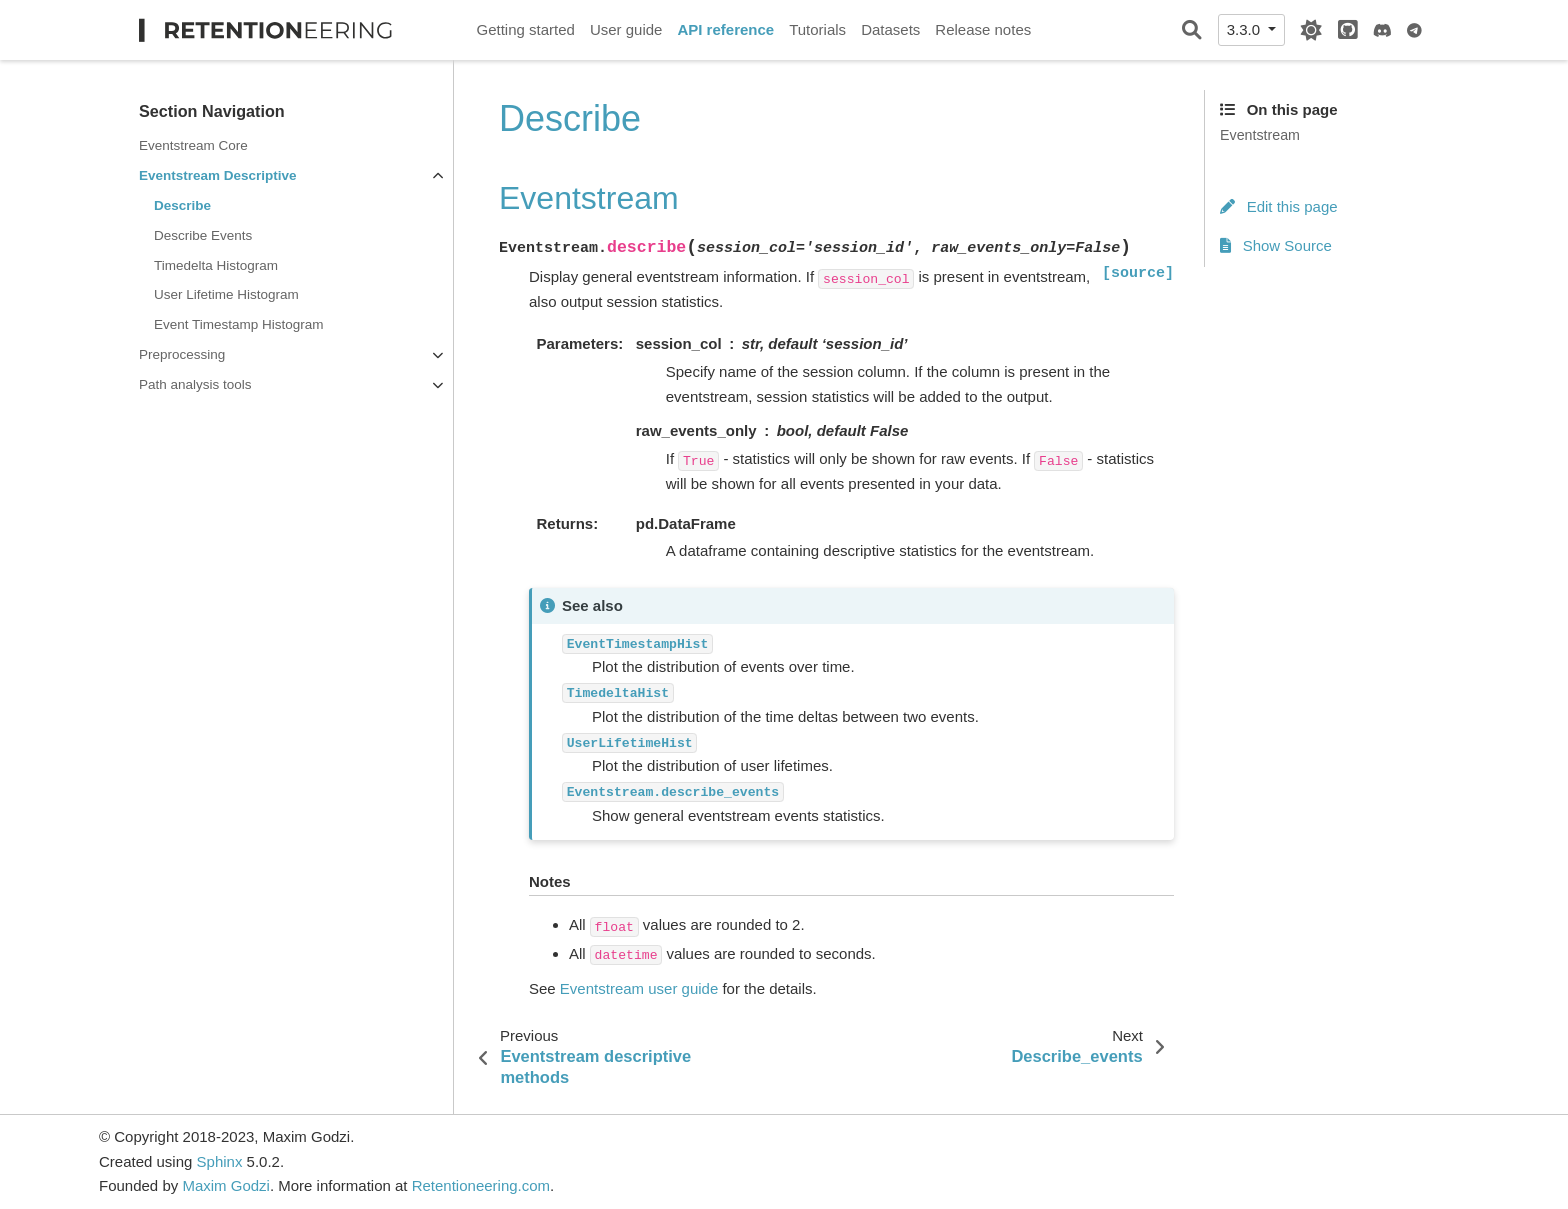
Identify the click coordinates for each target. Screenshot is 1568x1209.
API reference (725, 29)
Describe (182, 205)
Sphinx (220, 1161)
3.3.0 (1246, 29)
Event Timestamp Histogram (239, 324)
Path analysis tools (195, 384)
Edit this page (1279, 206)
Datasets (890, 29)
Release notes (983, 29)
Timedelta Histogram (216, 265)
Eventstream (1260, 135)
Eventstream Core (193, 145)
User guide (626, 29)
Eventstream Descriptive (218, 175)
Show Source (1276, 245)
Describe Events (203, 235)
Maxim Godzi (226, 1185)
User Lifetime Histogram (226, 294)
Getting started (526, 29)
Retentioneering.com (481, 1185)
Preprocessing (182, 354)
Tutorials (817, 29)
